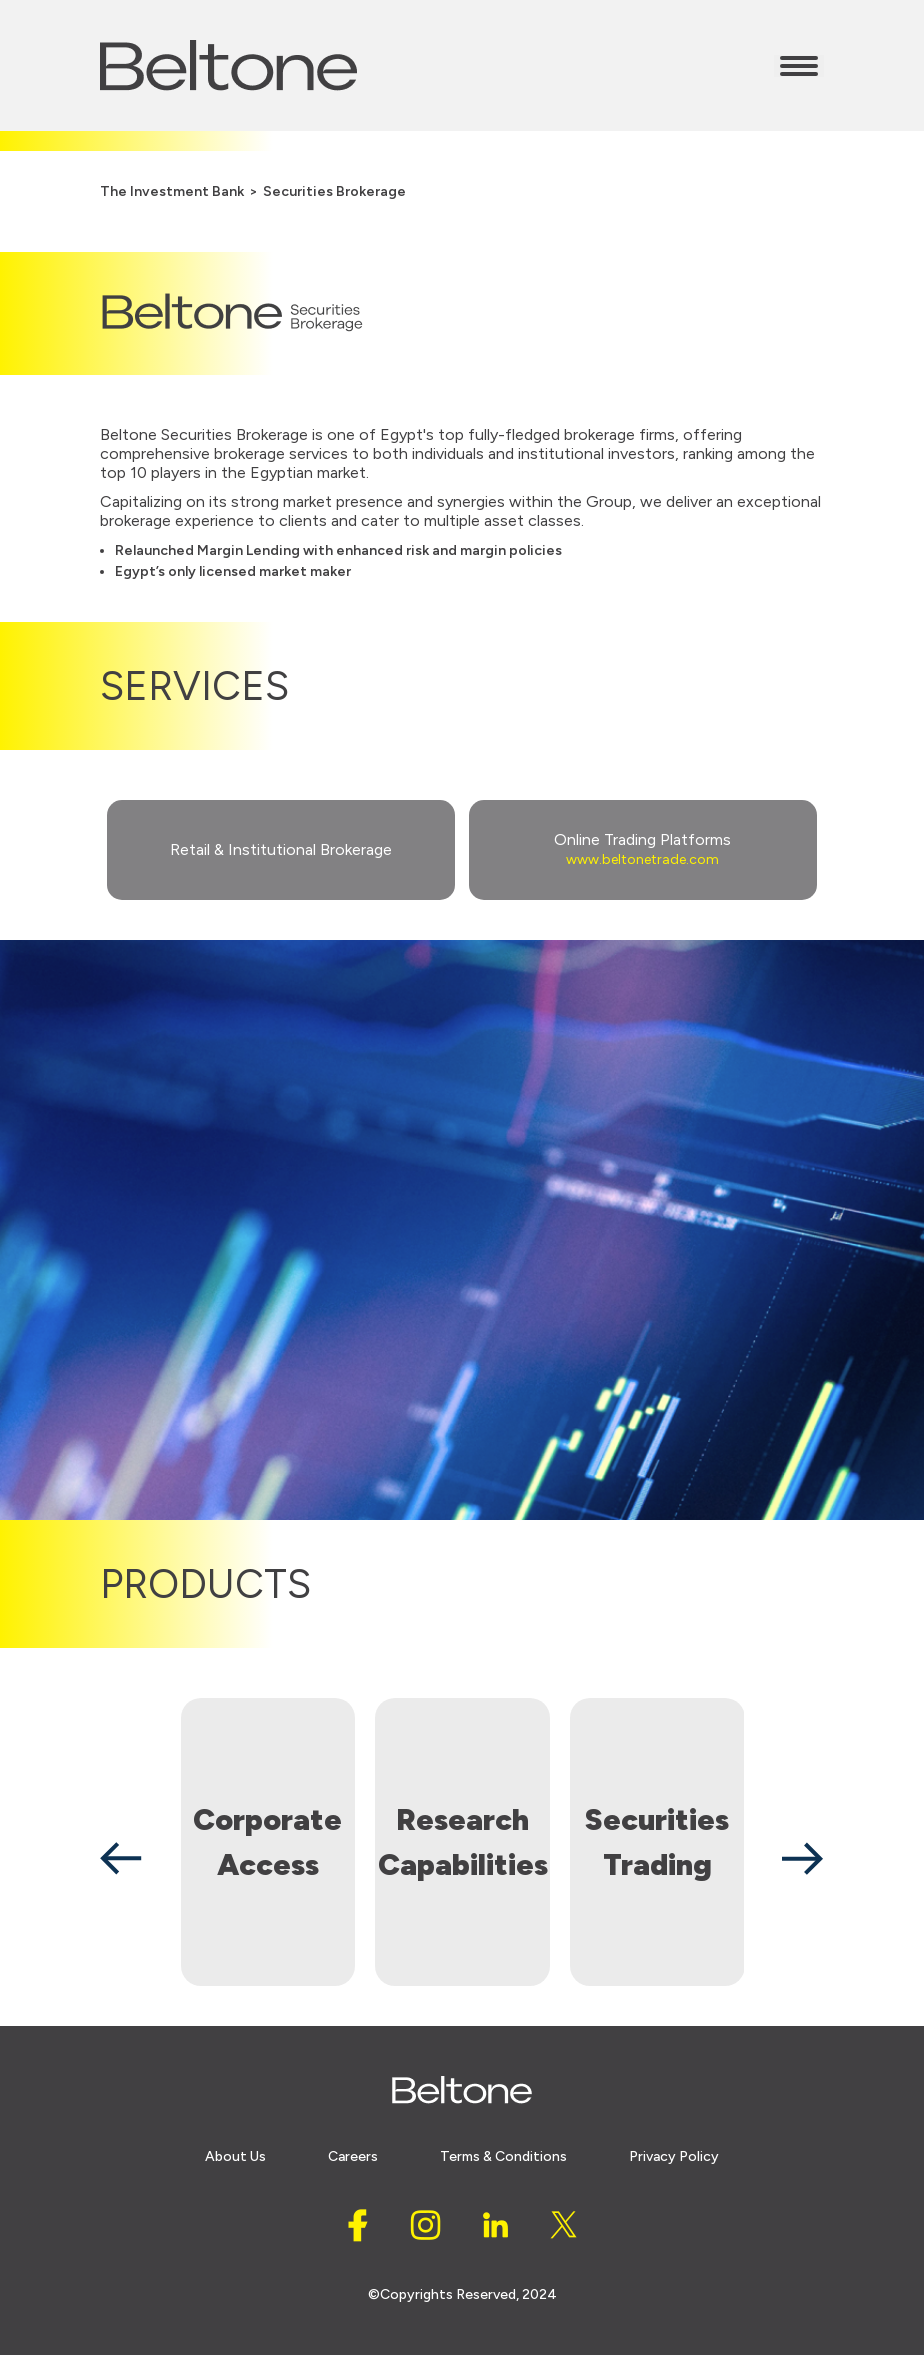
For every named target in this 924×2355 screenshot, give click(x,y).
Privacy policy (674, 2156)
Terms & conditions (503, 2156)
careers (353, 2156)
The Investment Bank (172, 191)
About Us (235, 2156)
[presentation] (121, 1858)
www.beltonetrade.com (642, 859)
